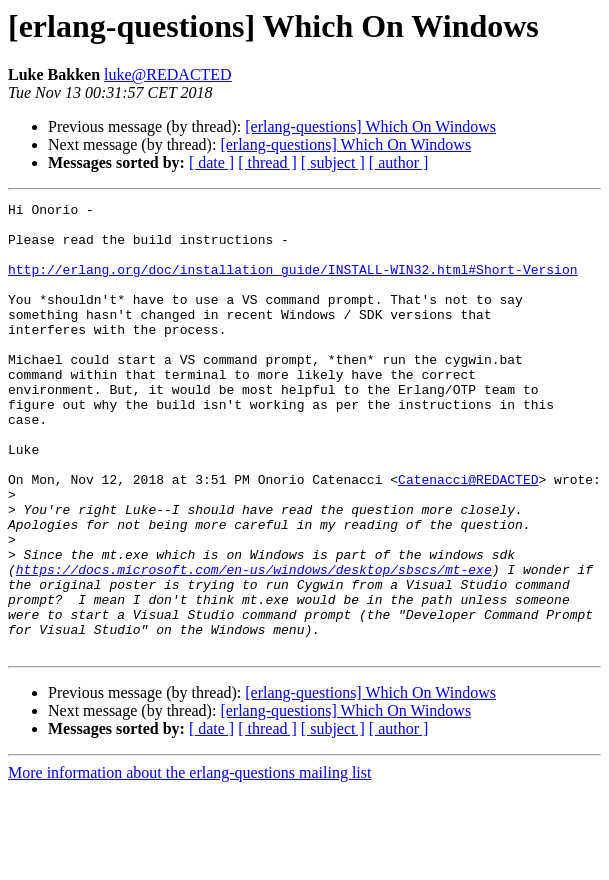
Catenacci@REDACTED (468, 536)
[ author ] (399, 162)
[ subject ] (333, 162)
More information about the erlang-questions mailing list (189, 862)
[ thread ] (267, 162)
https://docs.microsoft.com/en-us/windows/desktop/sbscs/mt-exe (254, 644)
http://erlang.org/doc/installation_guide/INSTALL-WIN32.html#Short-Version (292, 284)
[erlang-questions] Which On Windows (370, 126)
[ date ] (211, 162)
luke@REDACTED (168, 74)
